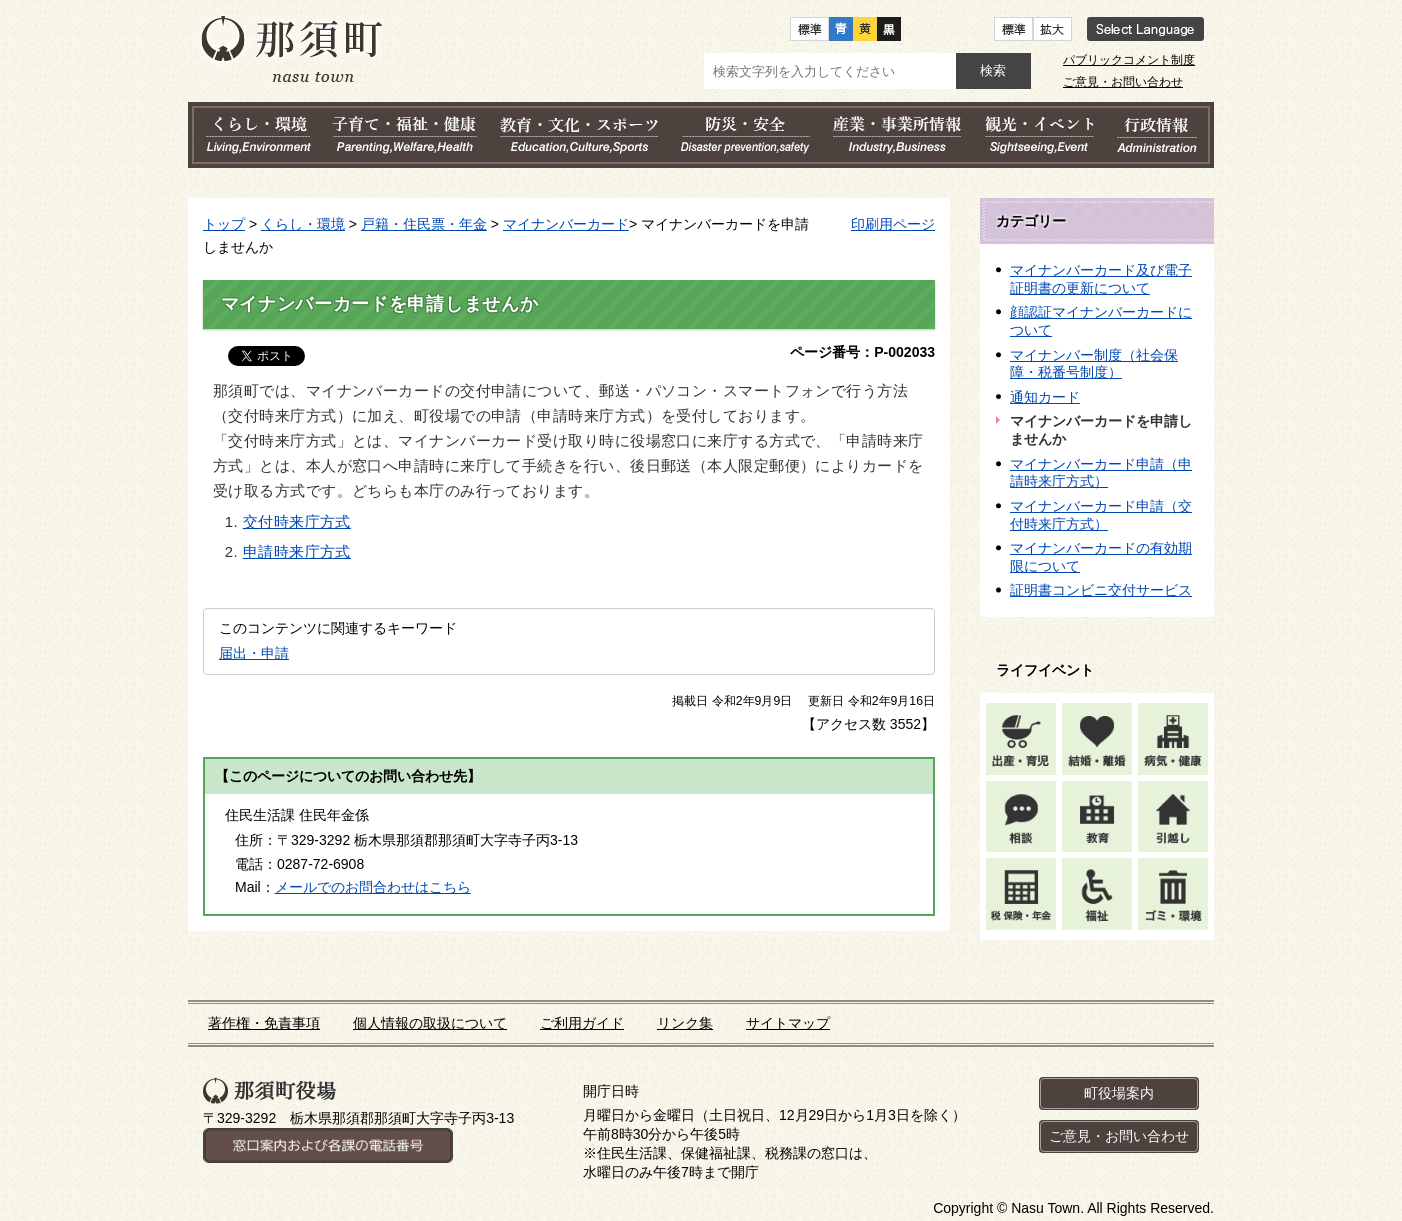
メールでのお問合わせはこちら (373, 887)
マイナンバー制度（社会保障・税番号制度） (1094, 364)
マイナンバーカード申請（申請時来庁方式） (1101, 473)
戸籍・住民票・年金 (424, 224)
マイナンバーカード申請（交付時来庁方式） (1101, 515)
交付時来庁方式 (297, 522)
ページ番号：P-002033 (862, 352)
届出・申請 (254, 653)
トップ (224, 224)
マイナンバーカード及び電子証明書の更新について (1101, 279)
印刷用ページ (893, 224)
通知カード (1045, 397)
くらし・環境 (303, 224)
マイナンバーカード (566, 224)
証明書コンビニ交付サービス (1101, 590)
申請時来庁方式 (297, 552)
